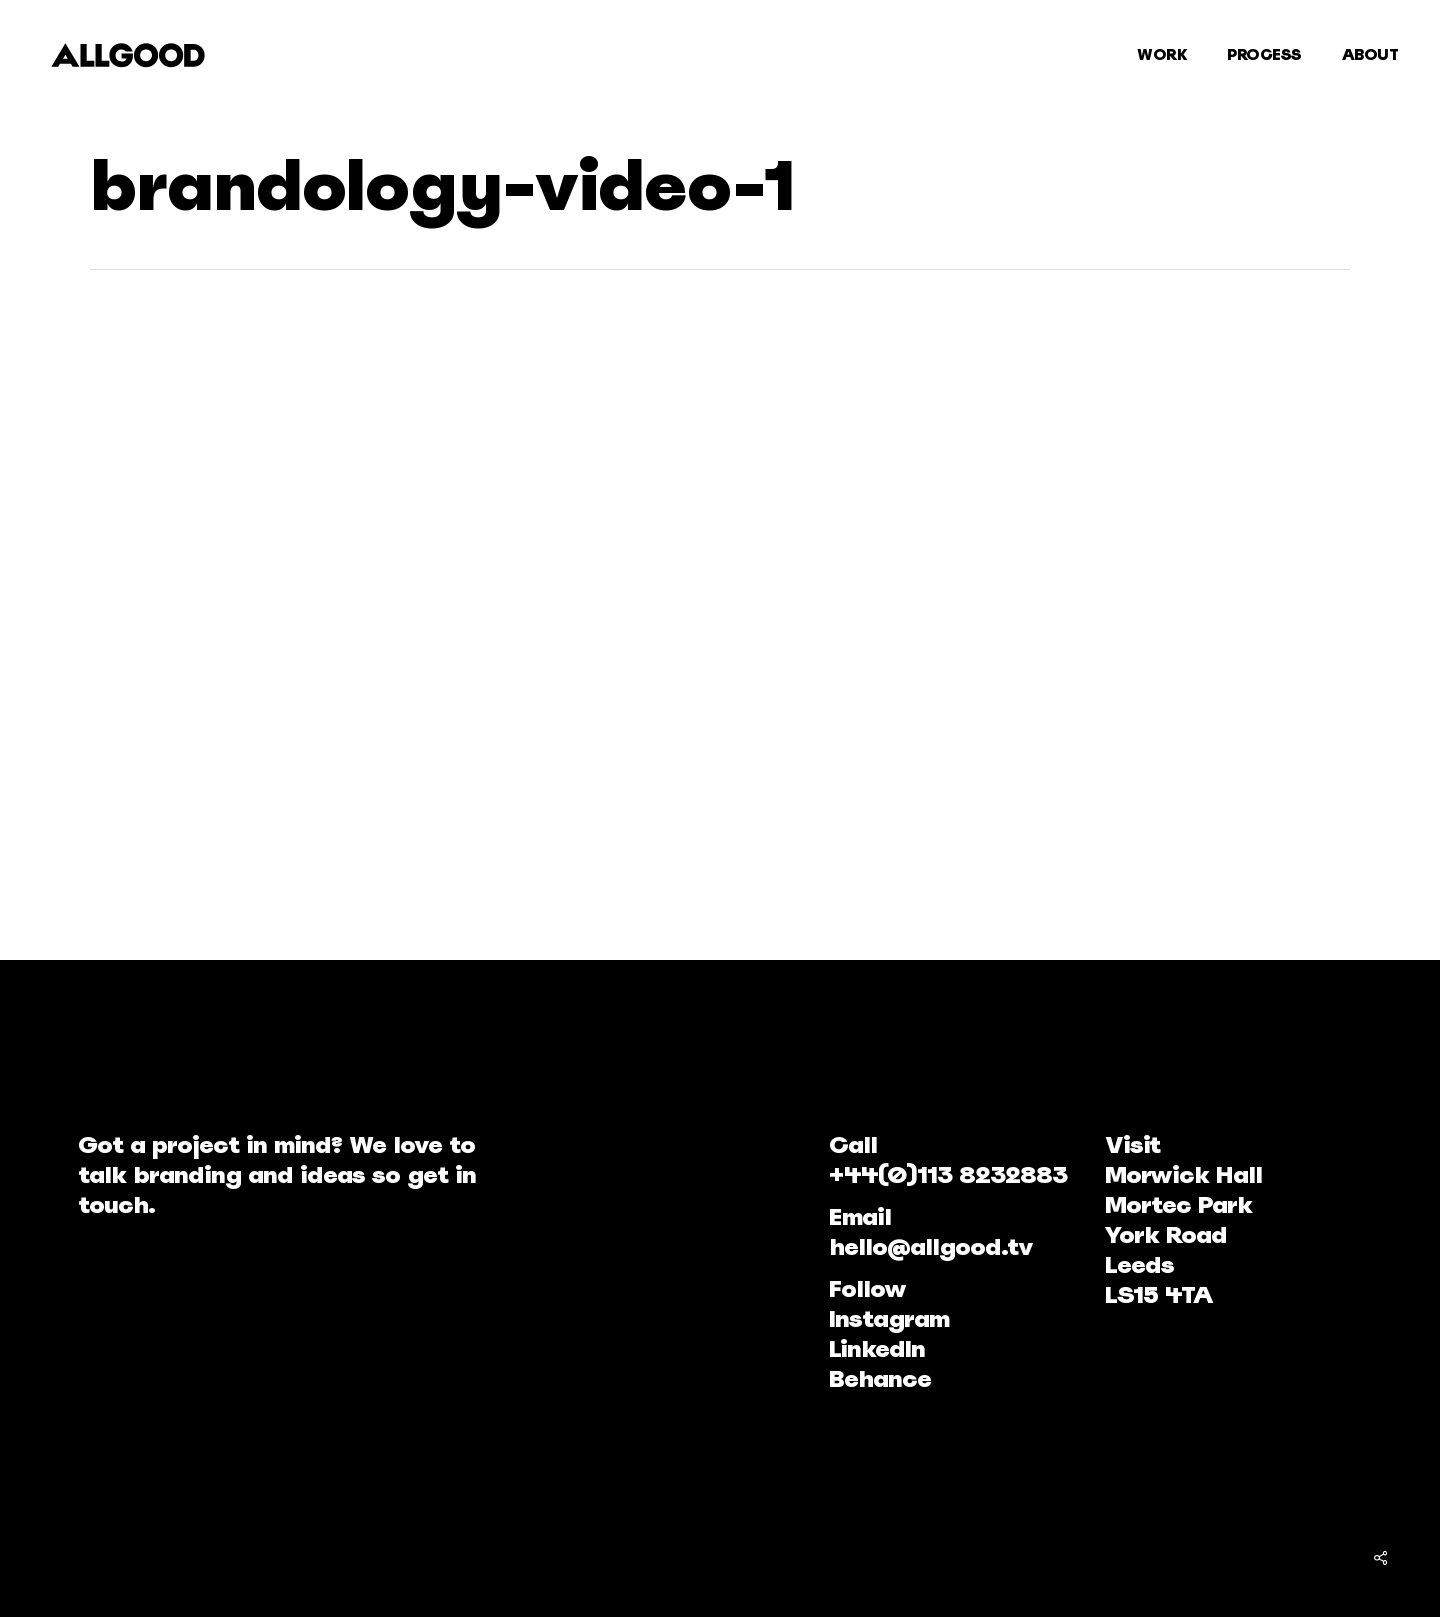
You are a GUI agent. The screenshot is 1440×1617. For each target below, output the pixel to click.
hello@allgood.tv (931, 1246)
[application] (544, 612)
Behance (880, 1378)
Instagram (889, 1318)
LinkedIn (877, 1348)
